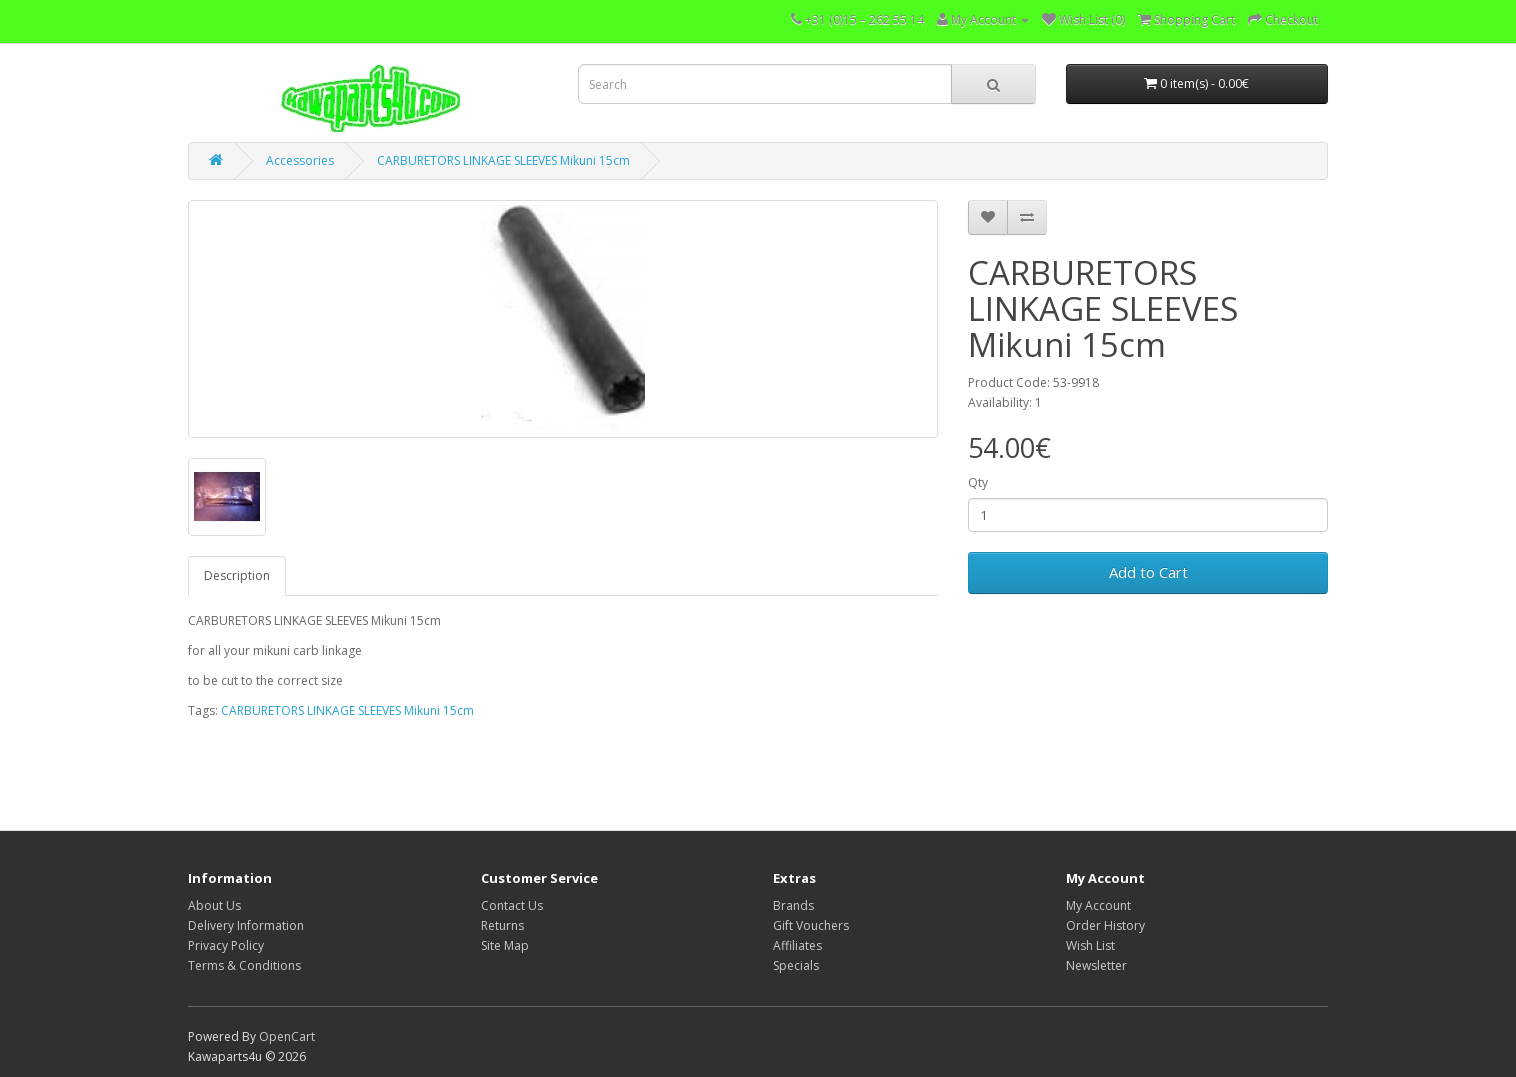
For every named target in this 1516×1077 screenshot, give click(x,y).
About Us (214, 905)
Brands (793, 905)
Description (237, 575)
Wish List (1090, 945)
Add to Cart (1148, 572)
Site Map (505, 945)
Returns (502, 925)
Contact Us (512, 905)
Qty (978, 482)
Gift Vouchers (811, 925)
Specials (796, 965)
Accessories (300, 160)
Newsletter (1096, 965)
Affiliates (797, 945)
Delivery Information (246, 925)
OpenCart (287, 1036)
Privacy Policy (226, 945)
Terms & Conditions (244, 965)
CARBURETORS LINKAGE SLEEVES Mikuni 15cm (503, 160)
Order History (1105, 925)
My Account (1098, 905)
